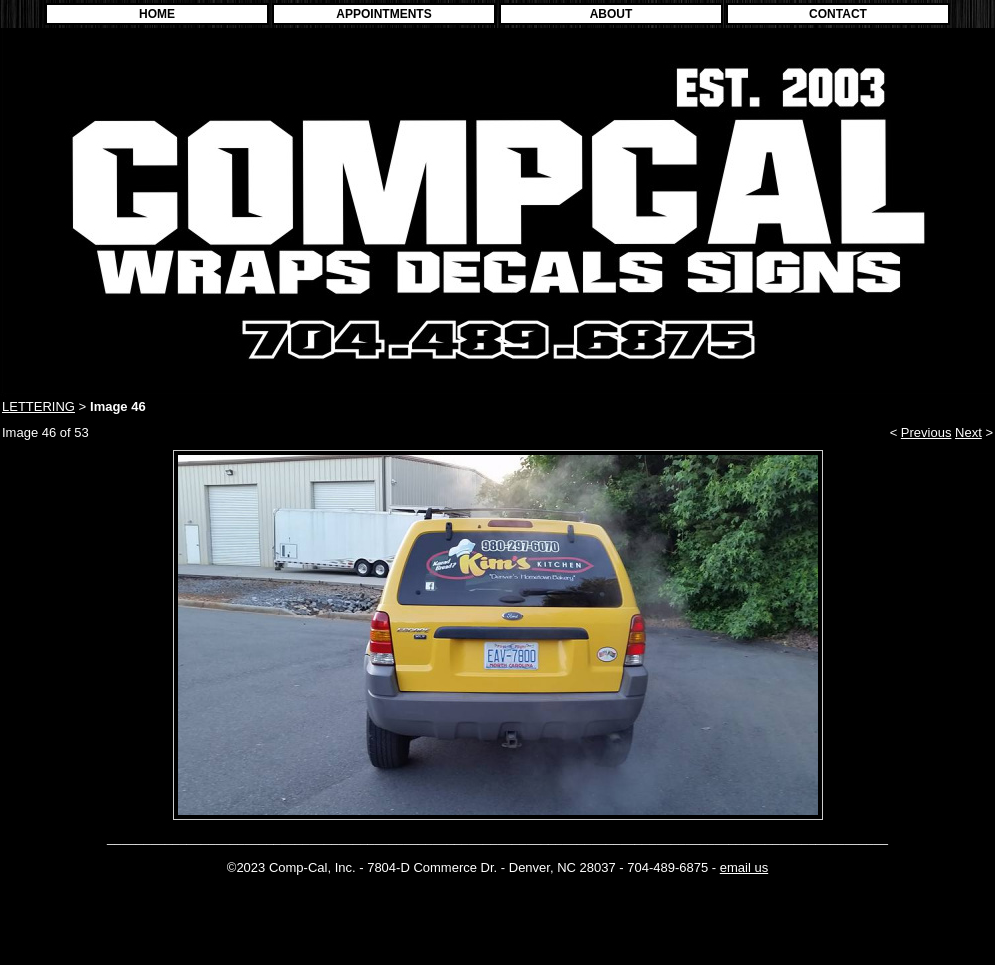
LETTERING (38, 406)
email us (744, 867)
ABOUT (611, 14)
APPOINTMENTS (383, 14)
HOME (157, 14)
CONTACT (838, 14)
